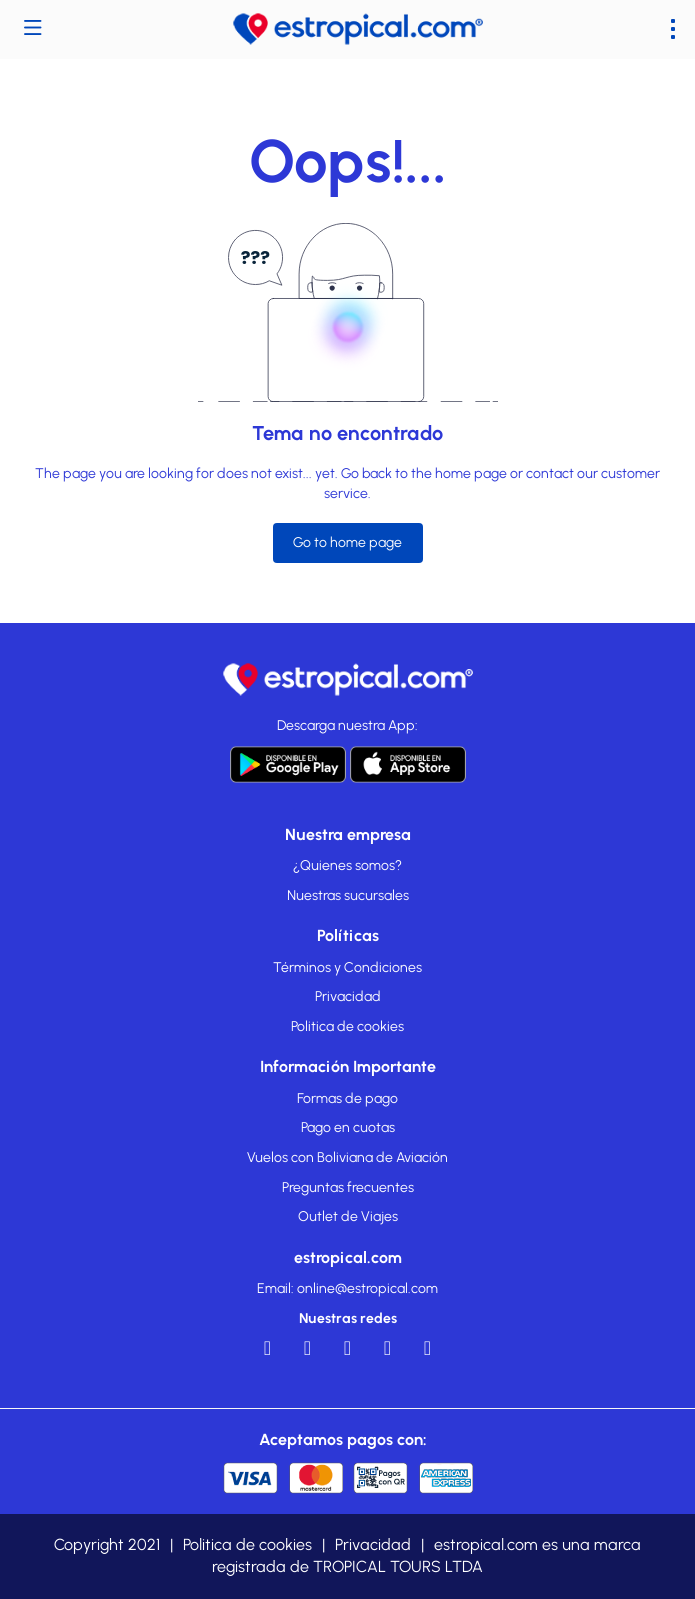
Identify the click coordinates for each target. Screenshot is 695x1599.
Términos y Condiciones (347, 967)
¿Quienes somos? (347, 865)
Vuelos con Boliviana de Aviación (347, 1157)
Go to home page (347, 542)
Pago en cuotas (348, 1127)
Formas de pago (347, 1098)
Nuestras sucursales (348, 895)
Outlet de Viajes (348, 1216)
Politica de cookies (347, 1026)
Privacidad (348, 996)
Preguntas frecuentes (348, 1187)
